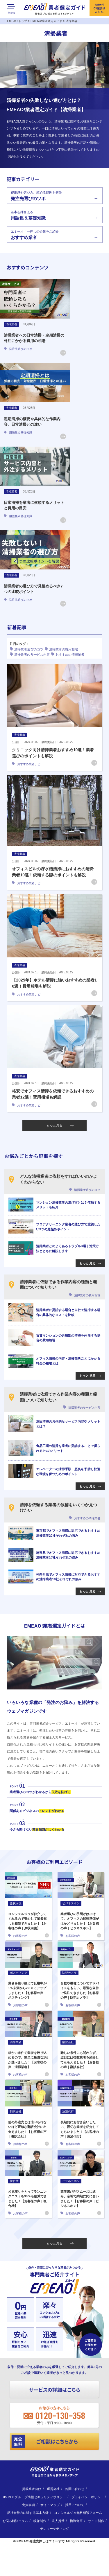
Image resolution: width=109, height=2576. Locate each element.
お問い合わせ (74, 2489)
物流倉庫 (76, 2521)
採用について (74, 2505)
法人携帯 (58, 2521)
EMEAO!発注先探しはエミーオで (41, 2541)
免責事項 (28, 2505)
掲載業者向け (31, 2489)
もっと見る (60, 1125)
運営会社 (53, 2489)
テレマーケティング (54, 2528)
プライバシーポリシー (87, 2497)
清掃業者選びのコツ (26, 649)
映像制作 (39, 2521)
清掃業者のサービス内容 (29, 654)
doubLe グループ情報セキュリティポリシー (34, 2497)
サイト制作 (96, 2521)
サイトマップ (50, 2505)
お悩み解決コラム (15, 2521)
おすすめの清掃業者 (67, 654)
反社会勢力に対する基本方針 (28, 2512)
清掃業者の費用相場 (61, 649)
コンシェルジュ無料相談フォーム (78, 2512)
